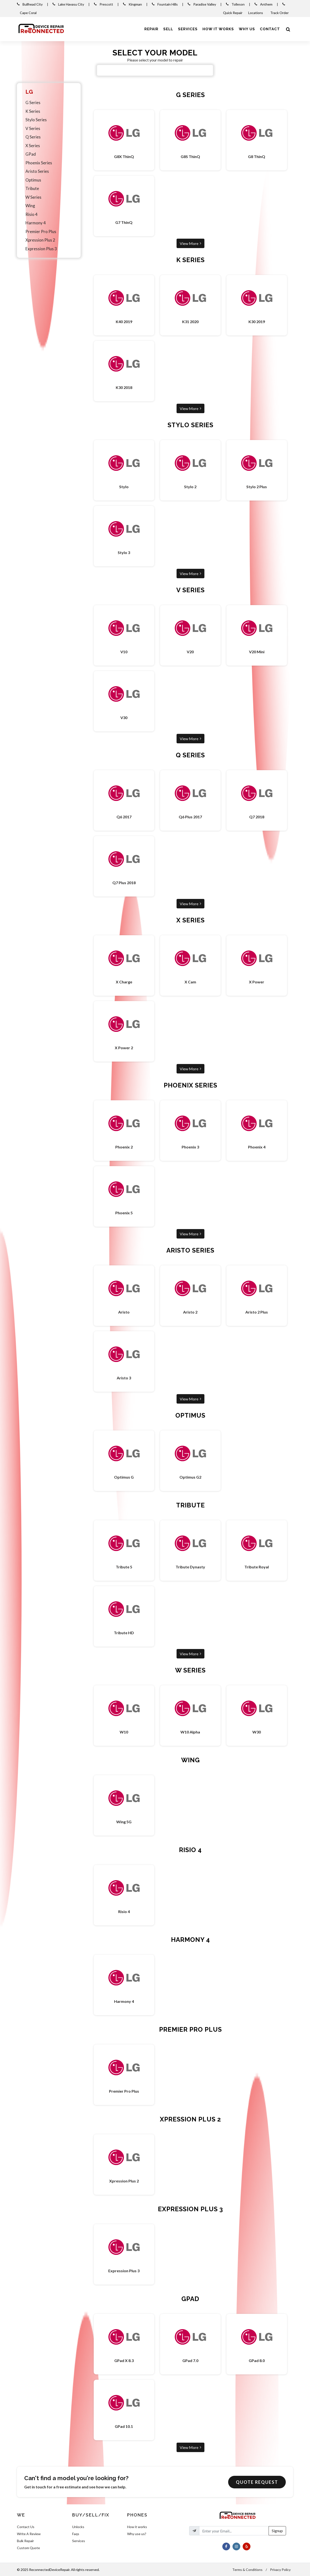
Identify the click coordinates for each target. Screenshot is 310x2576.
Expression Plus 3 (41, 248)
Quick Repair (232, 13)
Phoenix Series (38, 162)
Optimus (33, 179)
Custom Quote (28, 2548)
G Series (32, 102)
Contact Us (25, 2527)
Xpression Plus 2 (40, 240)
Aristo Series (37, 171)
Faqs (75, 2534)
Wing (30, 205)
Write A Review (29, 2534)
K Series (32, 111)
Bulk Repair (25, 2541)
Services (78, 2541)
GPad (30, 154)
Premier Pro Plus (40, 231)
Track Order (279, 13)
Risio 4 (31, 214)
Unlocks (78, 2527)
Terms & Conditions (247, 2570)
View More (190, 243)
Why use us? (136, 2534)
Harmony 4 (35, 222)
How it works (137, 2527)
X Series (32, 145)
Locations (256, 13)
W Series (33, 197)
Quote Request (257, 2482)
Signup (277, 2530)
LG (29, 92)
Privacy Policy (280, 2570)
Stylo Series (36, 119)
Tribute (32, 188)
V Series (32, 128)
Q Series (33, 136)
